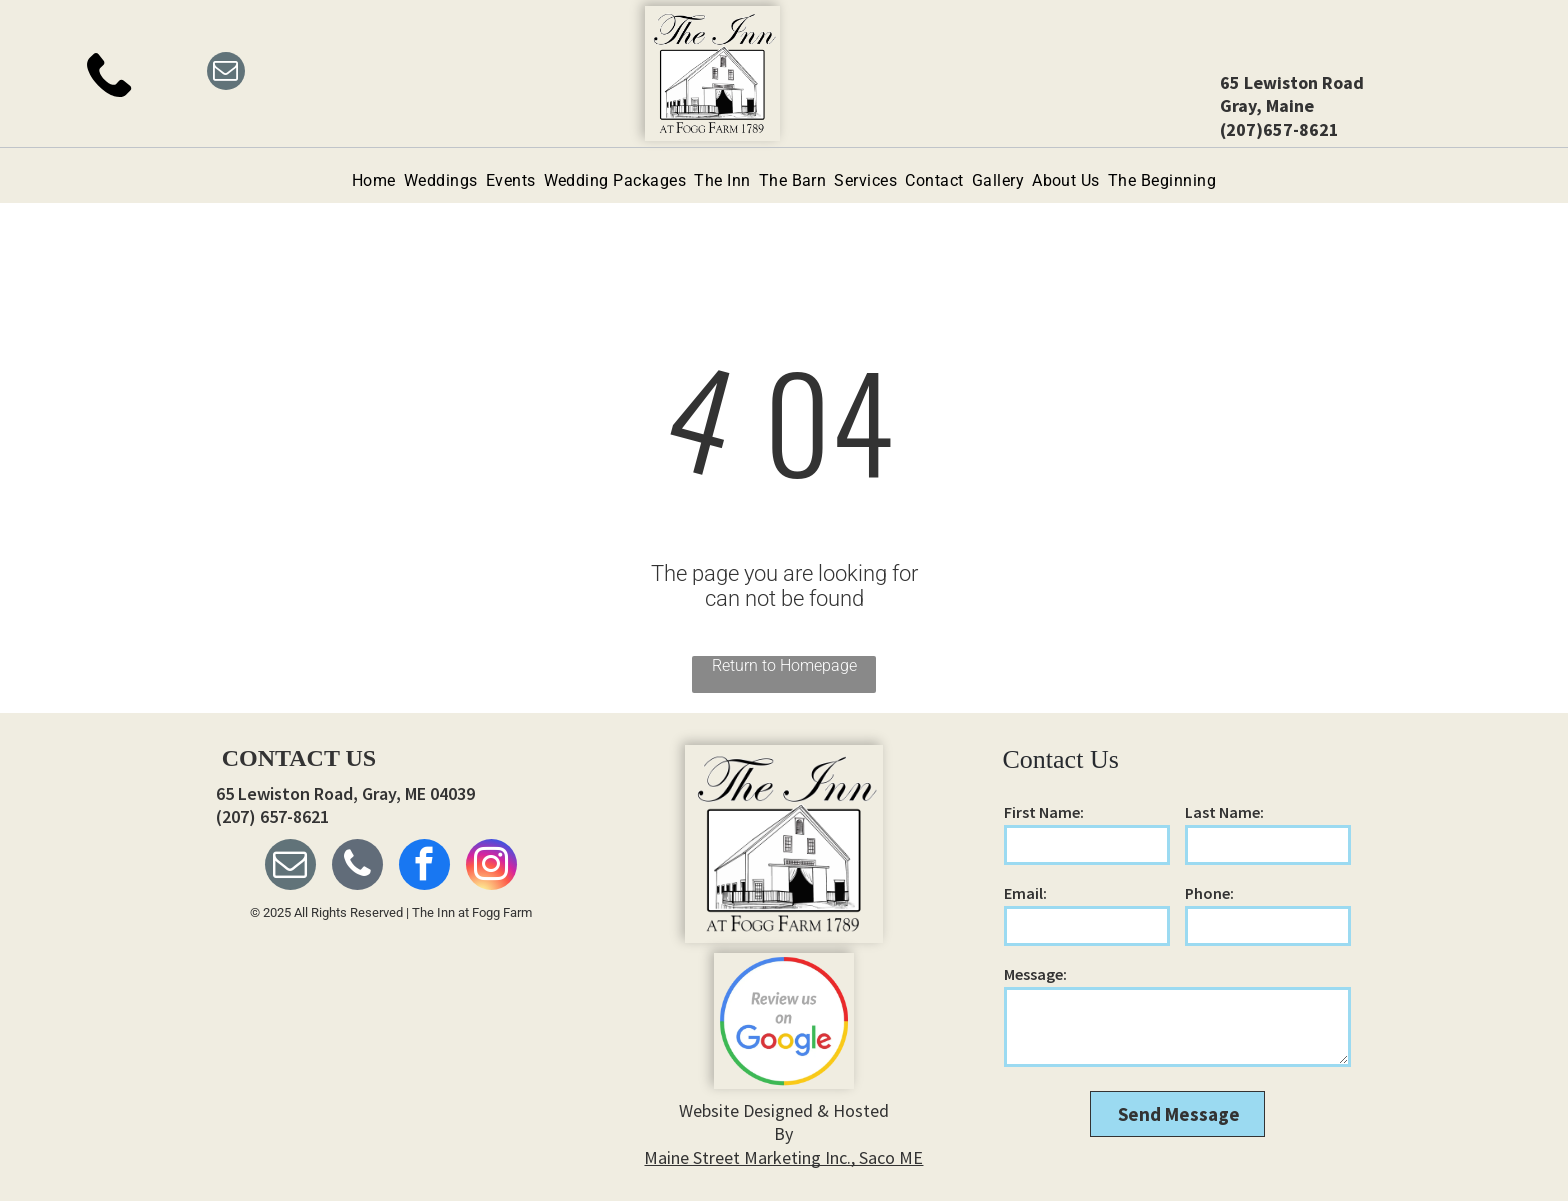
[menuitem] (374, 180)
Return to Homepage (784, 665)
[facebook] (424, 867)
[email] (226, 73)
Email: (1025, 893)
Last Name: (1224, 812)
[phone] (357, 867)
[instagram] (491, 867)
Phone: (1209, 893)
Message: (1035, 974)
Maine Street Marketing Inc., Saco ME (783, 1157)
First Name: (1044, 812)
